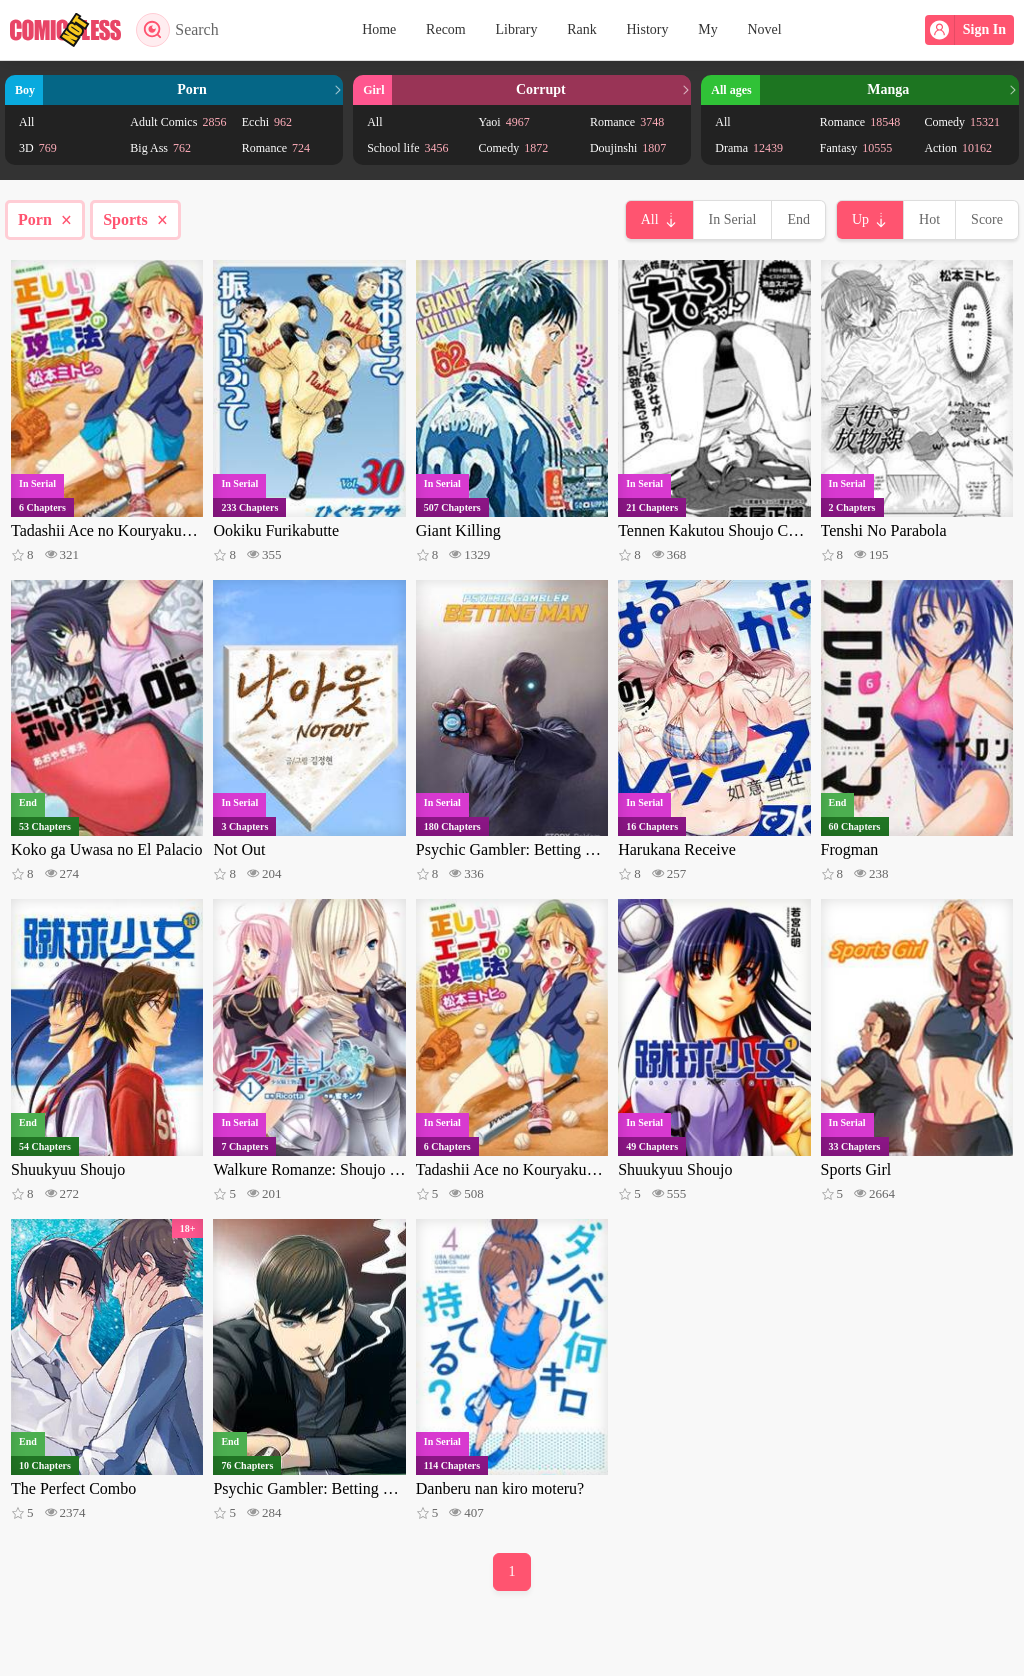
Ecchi (267, 122)
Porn (45, 220)
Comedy (514, 148)
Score (987, 219)
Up (860, 219)
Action (958, 148)
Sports (135, 220)
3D (38, 148)
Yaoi (504, 122)
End (798, 219)
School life (407, 148)
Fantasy (856, 148)
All (26, 122)
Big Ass (160, 148)
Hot (929, 219)
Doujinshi (628, 148)
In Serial (733, 219)
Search (177, 30)
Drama (749, 148)
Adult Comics (178, 122)
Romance (276, 148)
